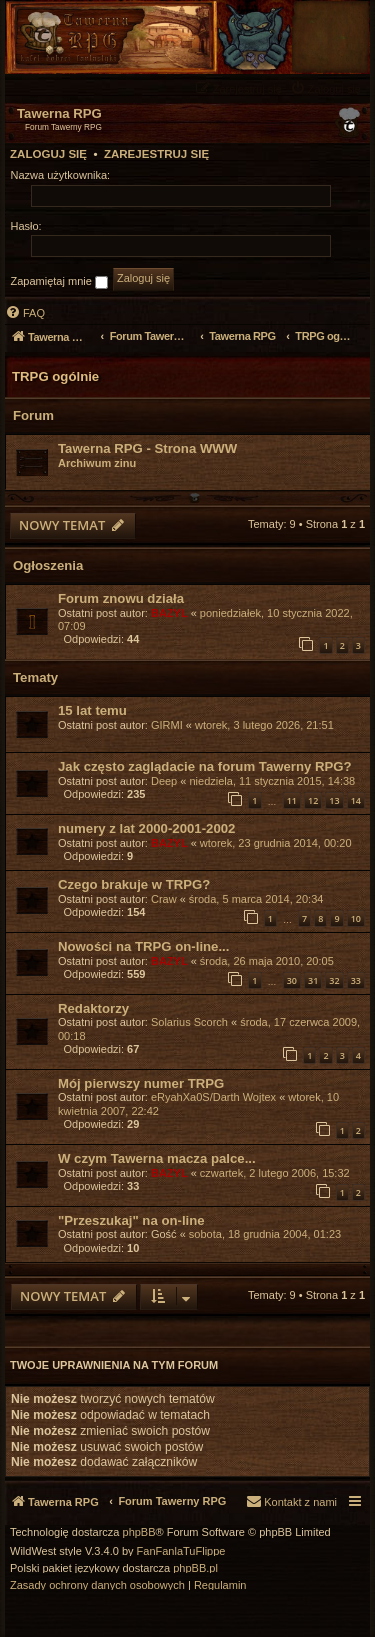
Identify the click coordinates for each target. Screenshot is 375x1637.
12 (313, 800)
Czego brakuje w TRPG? (134, 884)
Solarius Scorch (189, 1022)
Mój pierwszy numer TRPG (141, 1083)
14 (356, 800)
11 (292, 800)
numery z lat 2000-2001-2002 (146, 828)
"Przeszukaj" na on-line (131, 1220)
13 (334, 800)
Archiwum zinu (97, 463)
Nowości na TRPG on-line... (143, 946)
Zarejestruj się (156, 154)
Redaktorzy (93, 1008)
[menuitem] (328, 88)
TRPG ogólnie (55, 376)
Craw (164, 899)
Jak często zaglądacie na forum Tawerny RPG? (205, 766)
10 (356, 918)
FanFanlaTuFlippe (181, 1551)
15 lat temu (92, 710)
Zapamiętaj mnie (59, 282)
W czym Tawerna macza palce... (157, 1158)
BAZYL (169, 613)
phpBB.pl (195, 1568)
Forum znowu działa (121, 598)
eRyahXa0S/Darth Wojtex (213, 1097)
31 (313, 980)
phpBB (139, 1532)
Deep (164, 781)
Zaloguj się (48, 154)
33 (356, 980)
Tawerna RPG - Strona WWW (147, 448)
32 (334, 980)
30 (292, 980)
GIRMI (167, 725)
